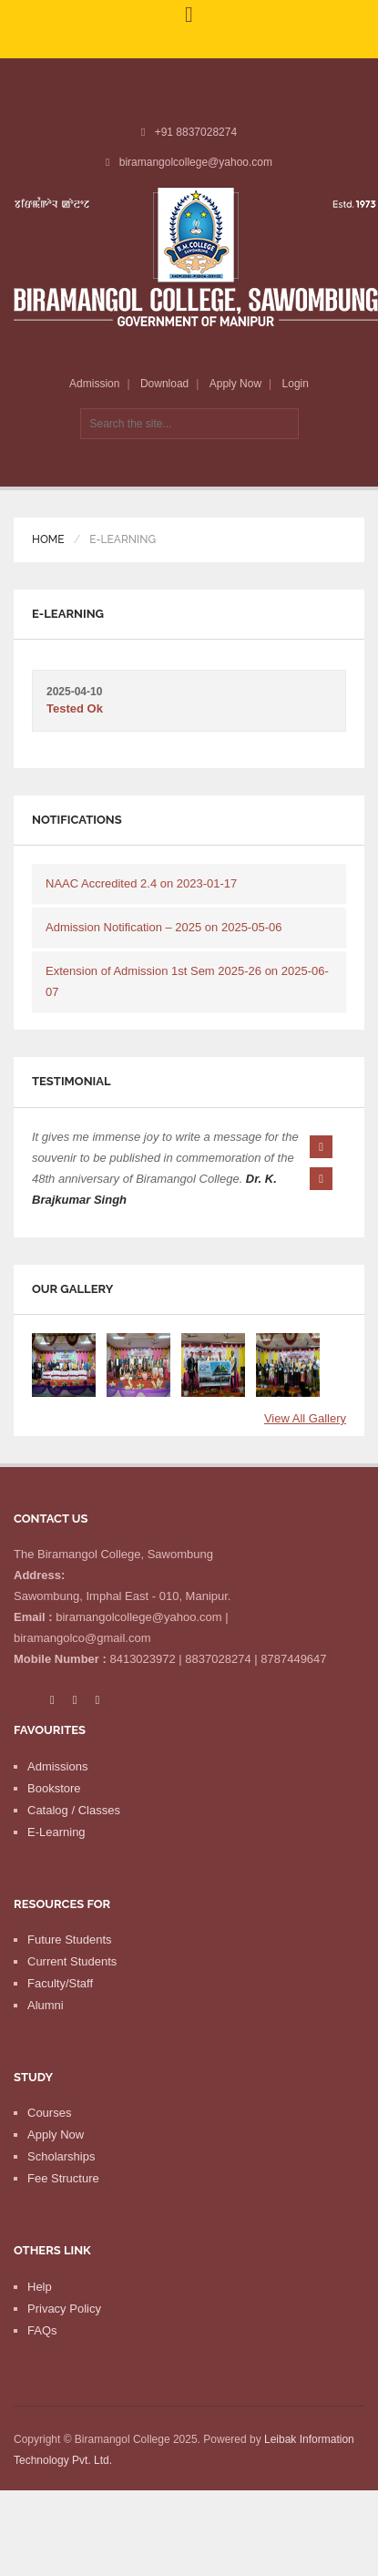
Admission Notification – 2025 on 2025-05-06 (163, 927)
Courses (49, 2144)
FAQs (42, 2362)
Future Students (69, 1971)
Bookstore (54, 1820)
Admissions (57, 1798)
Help (39, 2318)
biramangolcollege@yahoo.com (195, 162)
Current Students (72, 1993)
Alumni (45, 2037)
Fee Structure (63, 2210)
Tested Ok (74, 708)
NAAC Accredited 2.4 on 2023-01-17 (141, 883)
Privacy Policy (64, 2340)
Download (164, 383)
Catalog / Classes (73, 1842)
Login (295, 383)
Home (48, 539)
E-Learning (56, 1864)
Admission (94, 383)
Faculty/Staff (60, 2015)
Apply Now (235, 383)
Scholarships (61, 2188)
